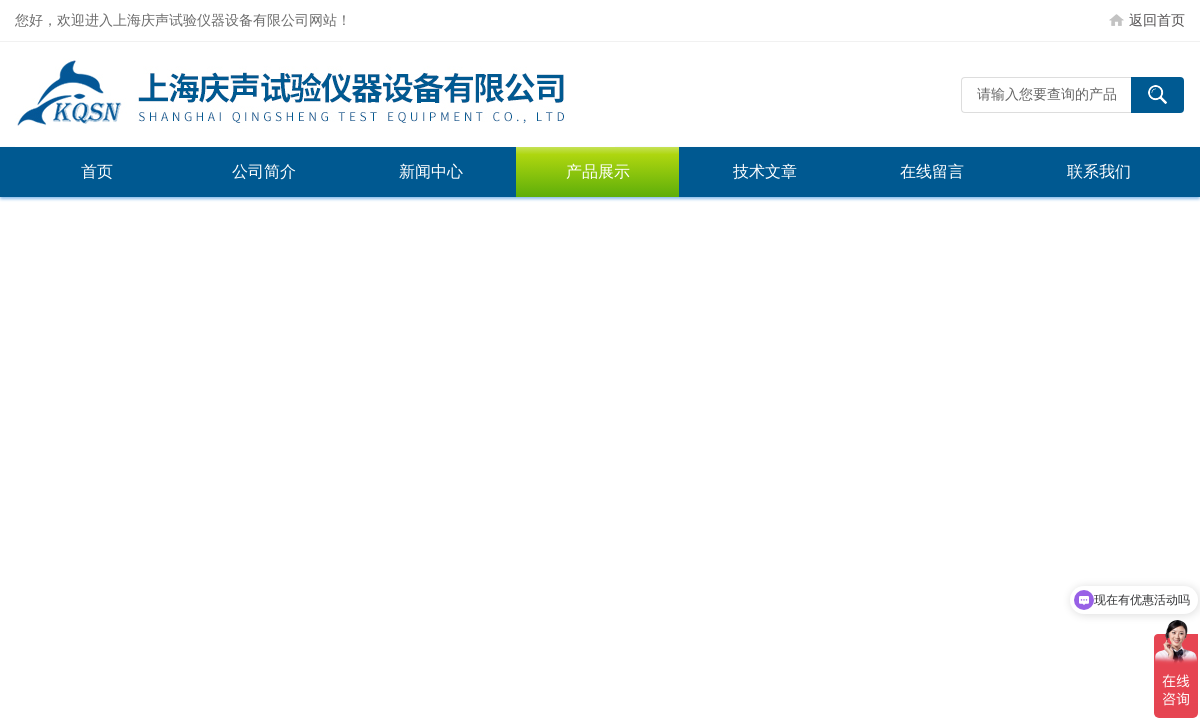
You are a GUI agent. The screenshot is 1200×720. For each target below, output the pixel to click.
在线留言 (932, 171)
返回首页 (1157, 20)
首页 (97, 171)
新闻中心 (431, 171)
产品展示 (598, 171)
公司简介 (264, 171)
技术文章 (765, 171)
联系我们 (1099, 171)
